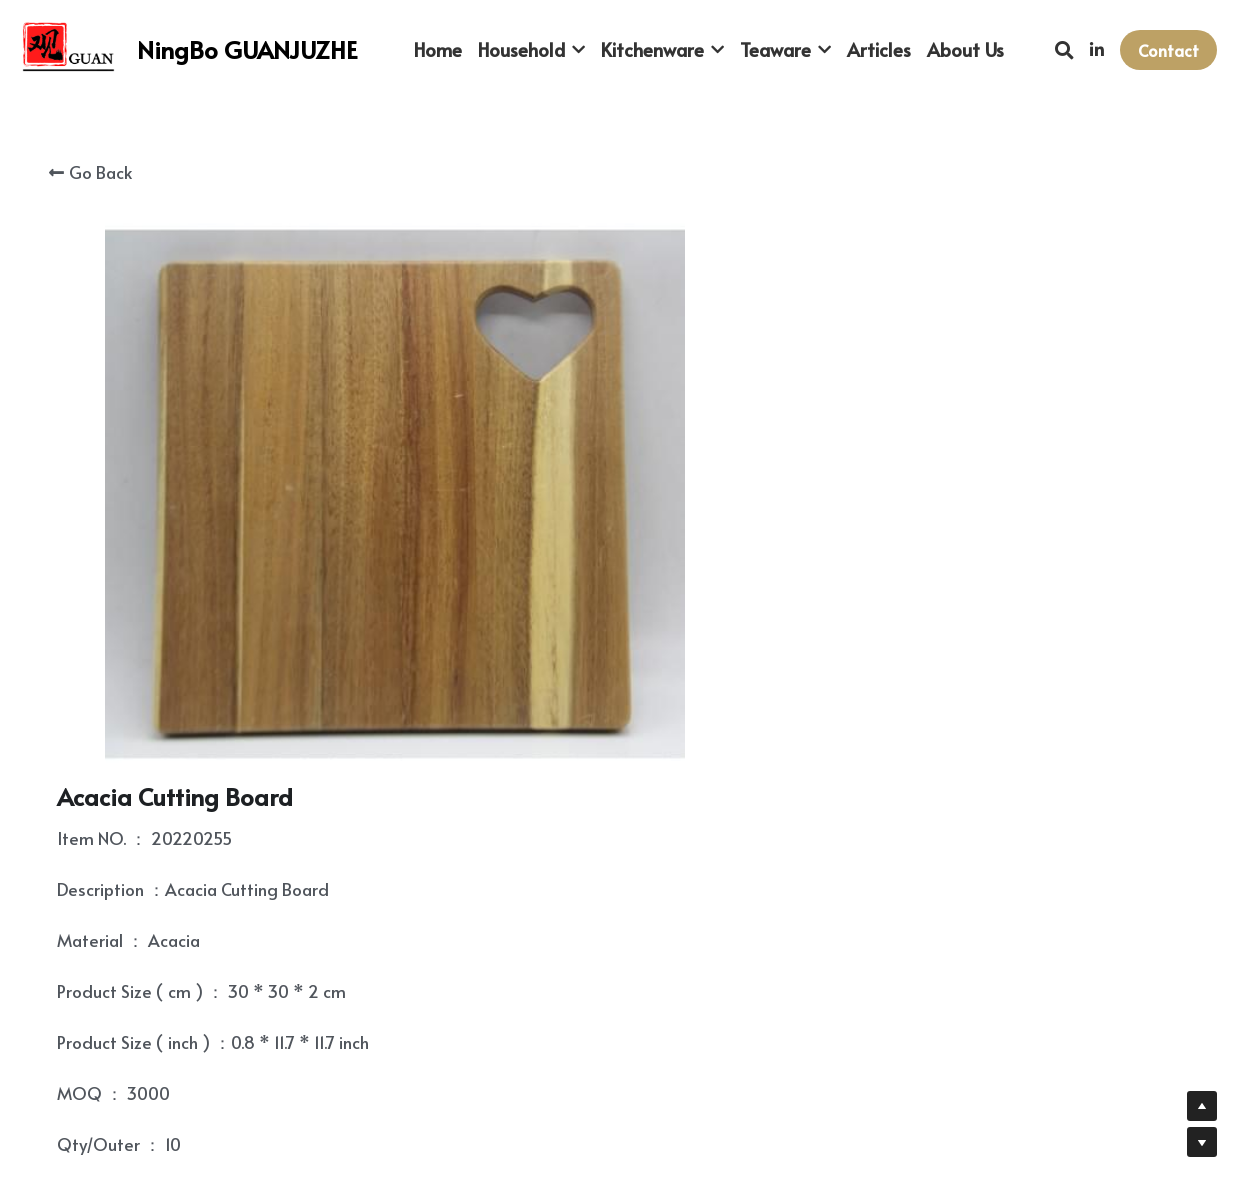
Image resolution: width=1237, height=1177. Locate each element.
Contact (1168, 50)
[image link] (70, 48)
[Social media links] (1097, 50)
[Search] (1064, 50)
